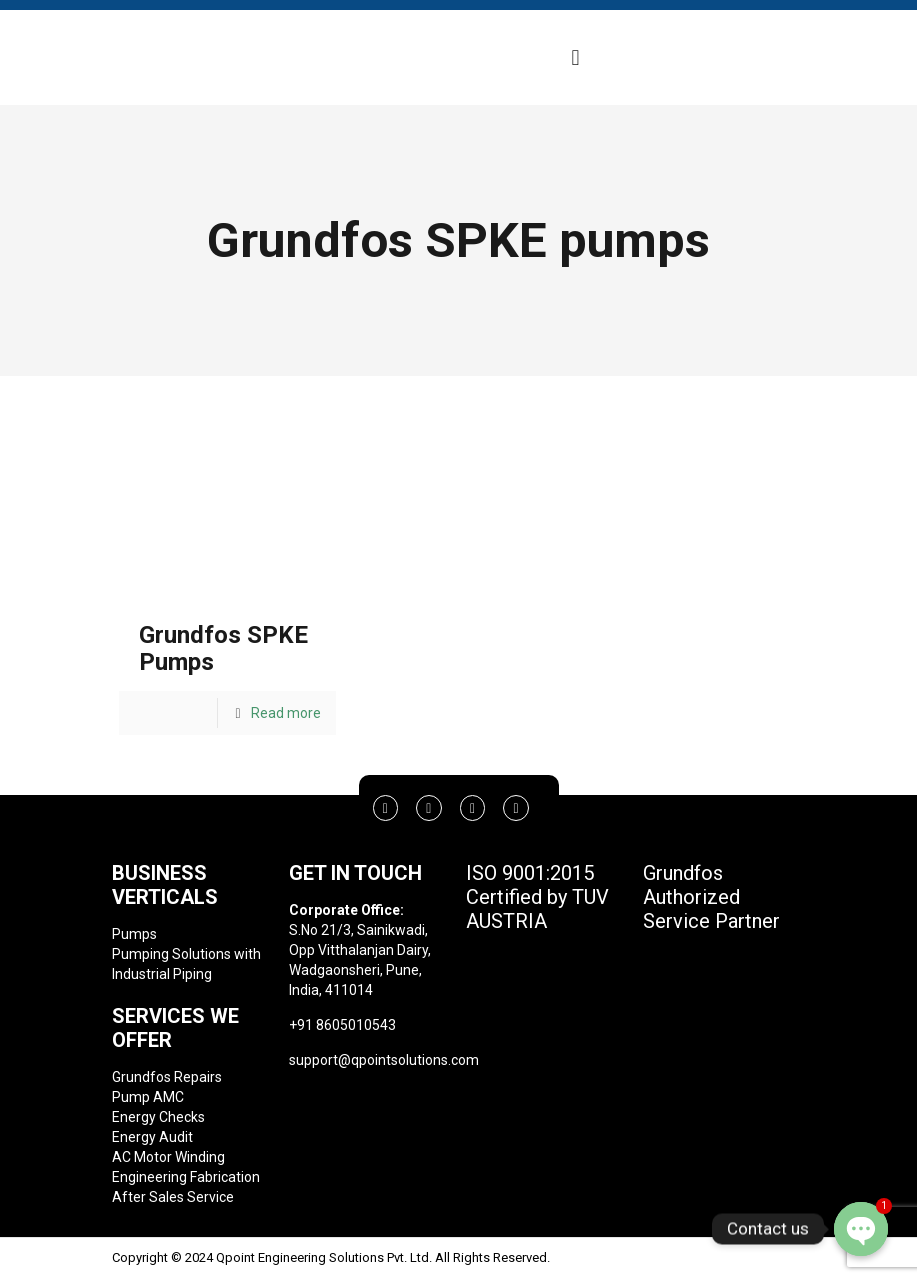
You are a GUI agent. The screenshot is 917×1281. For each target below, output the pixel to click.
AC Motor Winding (168, 1157)
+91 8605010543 (342, 1025)
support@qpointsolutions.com (384, 1060)
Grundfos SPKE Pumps (223, 648)
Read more (286, 713)
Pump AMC (148, 1097)
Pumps (134, 934)
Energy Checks (158, 1117)
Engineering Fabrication (186, 1177)
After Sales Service (173, 1197)
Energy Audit (152, 1137)
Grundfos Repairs (167, 1077)
